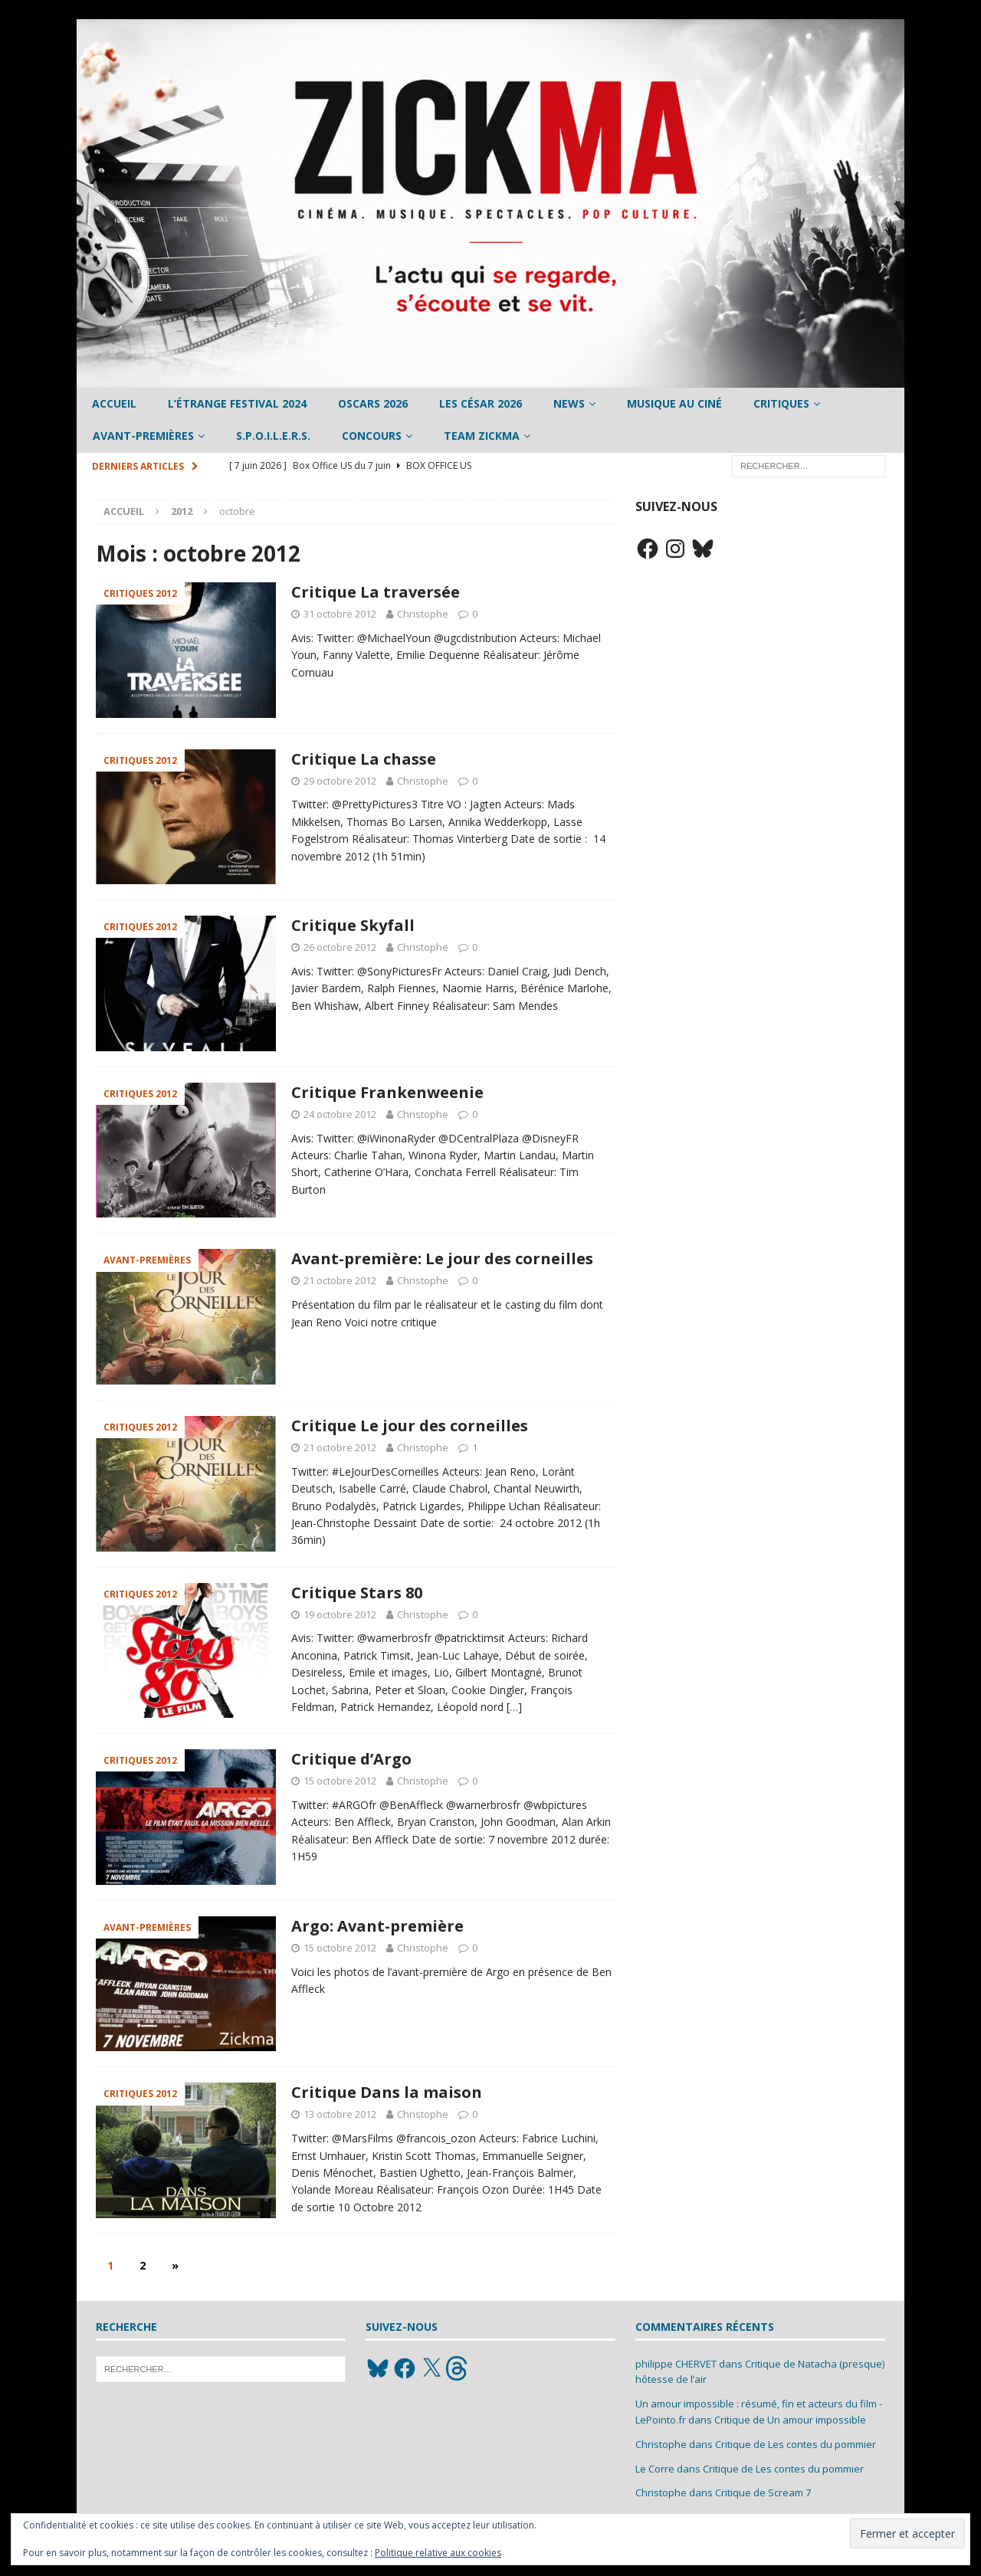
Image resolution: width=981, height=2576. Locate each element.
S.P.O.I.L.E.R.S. (273, 435)
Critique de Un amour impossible (790, 2420)
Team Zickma (482, 435)
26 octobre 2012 (339, 947)
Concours (372, 435)
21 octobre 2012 (339, 1280)
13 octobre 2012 (339, 2114)
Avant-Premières (143, 435)
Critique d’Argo (351, 1758)
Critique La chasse (363, 759)
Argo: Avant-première (377, 1926)
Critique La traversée (375, 592)
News (569, 403)
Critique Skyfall (353, 925)
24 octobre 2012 (339, 1114)
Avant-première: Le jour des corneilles (442, 1258)
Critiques (781, 403)
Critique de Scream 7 (763, 2492)
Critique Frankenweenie (387, 1092)
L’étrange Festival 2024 (237, 403)
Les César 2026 (480, 403)
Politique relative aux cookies (438, 2552)
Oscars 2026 (373, 403)
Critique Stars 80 (356, 1592)
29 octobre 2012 (339, 781)
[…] (514, 1706)
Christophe (422, 614)
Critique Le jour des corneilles (409, 1425)
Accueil (114, 403)
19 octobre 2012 (339, 1614)
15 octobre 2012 (339, 1781)
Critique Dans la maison (386, 2092)
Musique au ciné (674, 403)
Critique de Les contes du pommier (795, 2444)
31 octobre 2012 (339, 614)
